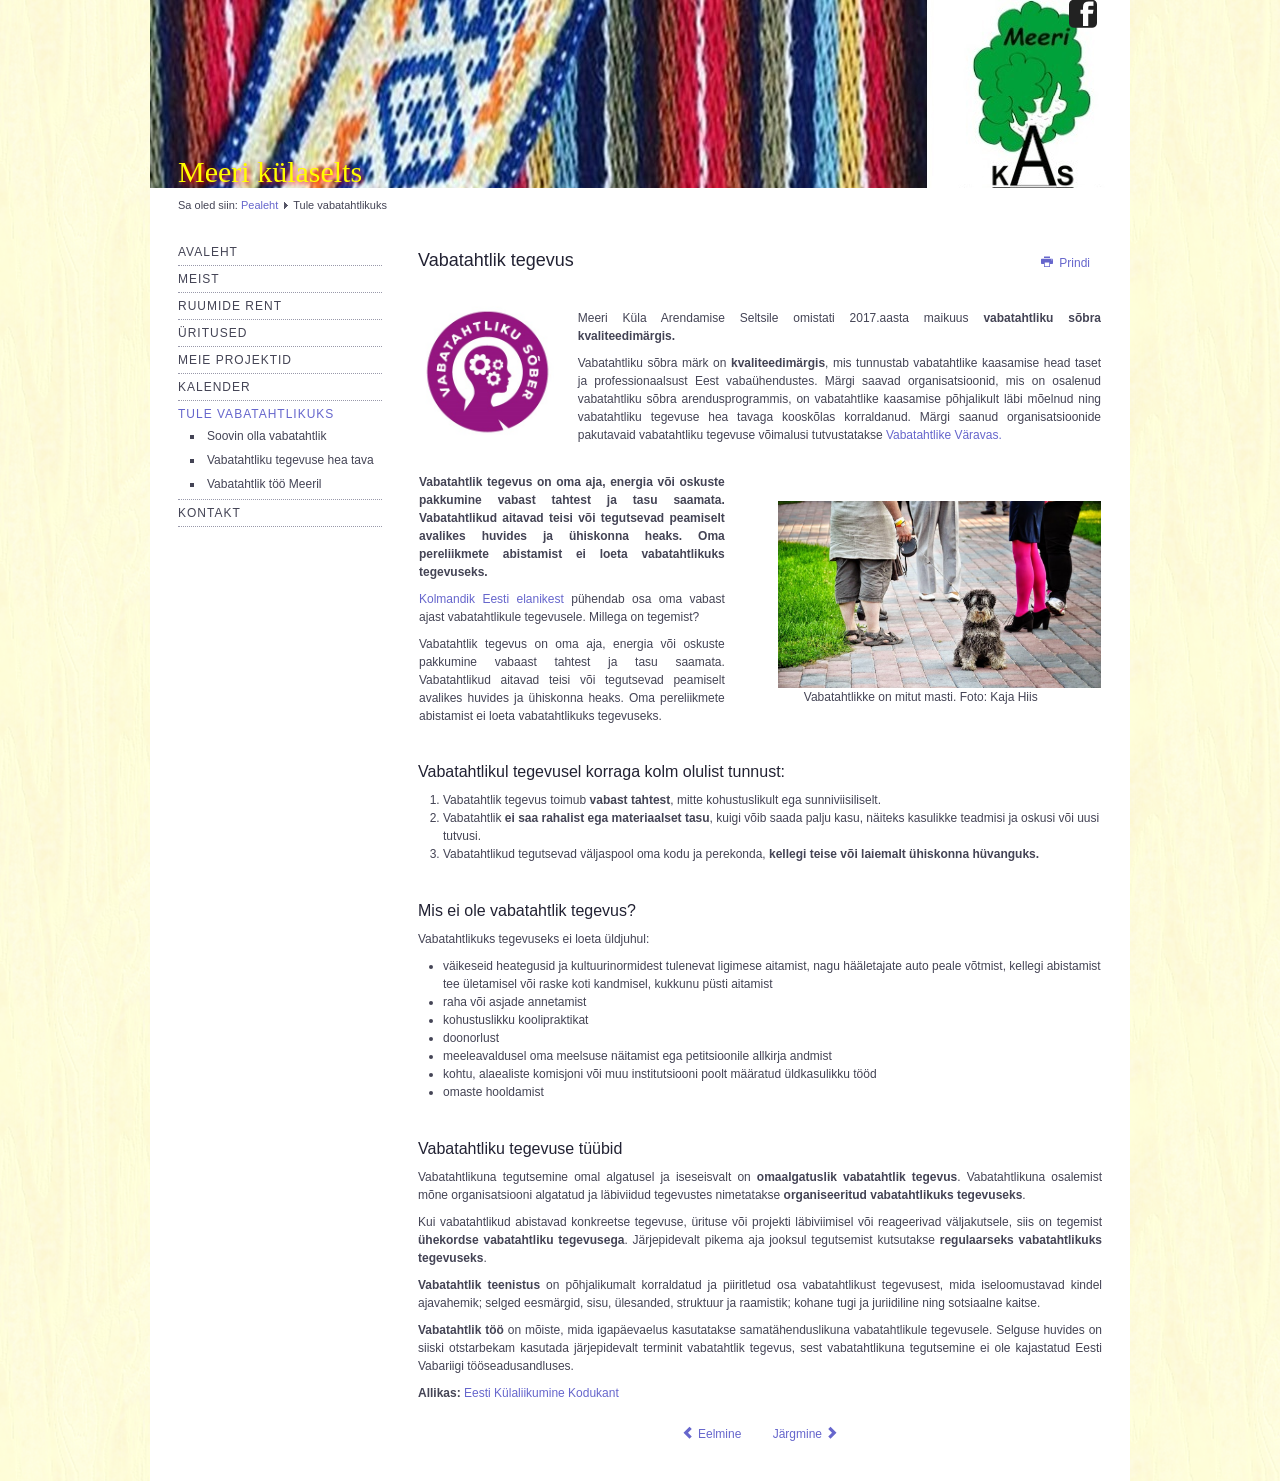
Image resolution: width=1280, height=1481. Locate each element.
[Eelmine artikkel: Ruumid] (711, 1434)
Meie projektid (235, 360)
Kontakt (209, 513)
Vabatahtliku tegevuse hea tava (290, 460)
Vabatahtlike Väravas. (944, 435)
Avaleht (208, 252)
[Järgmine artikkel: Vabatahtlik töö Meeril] (806, 1434)
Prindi (1064, 263)
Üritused (212, 333)
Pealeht (259, 205)
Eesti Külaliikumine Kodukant (541, 1393)
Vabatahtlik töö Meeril (264, 484)
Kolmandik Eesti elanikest (491, 599)
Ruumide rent (230, 306)
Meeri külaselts (270, 171)
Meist (199, 279)
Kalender (214, 387)
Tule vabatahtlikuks (256, 414)
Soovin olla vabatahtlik (266, 436)
